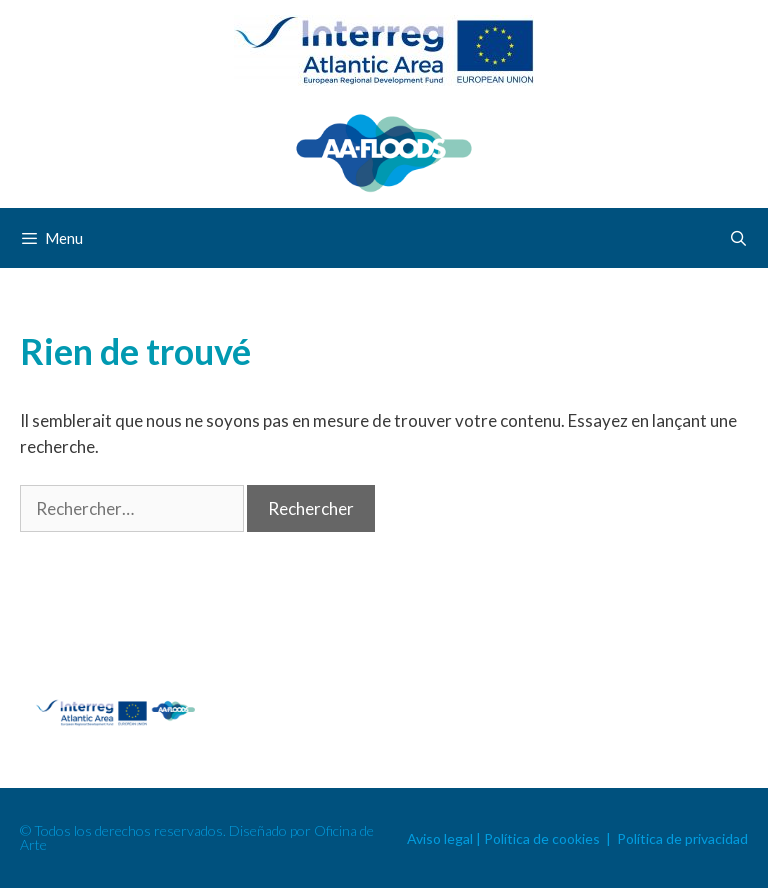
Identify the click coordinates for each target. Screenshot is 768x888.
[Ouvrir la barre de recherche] (738, 238)
